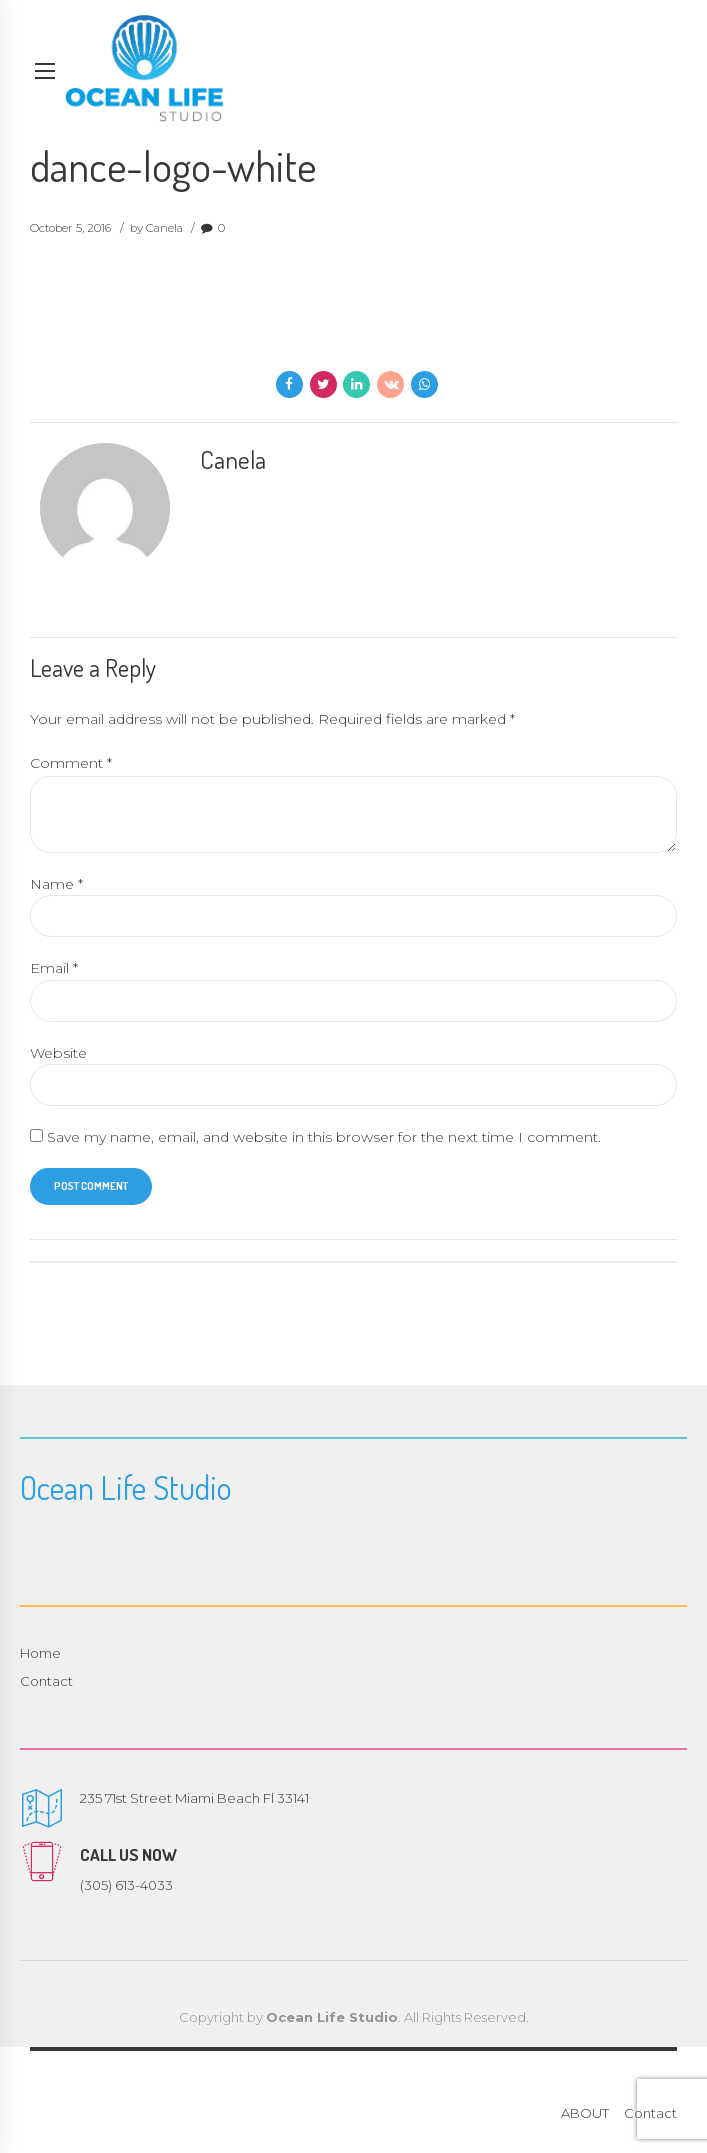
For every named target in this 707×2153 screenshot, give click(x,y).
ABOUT (585, 2116)
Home (40, 1655)
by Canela (156, 228)
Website (58, 1054)
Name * (56, 885)
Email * (54, 970)
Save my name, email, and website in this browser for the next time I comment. (324, 1139)
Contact (46, 1684)
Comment (71, 763)
